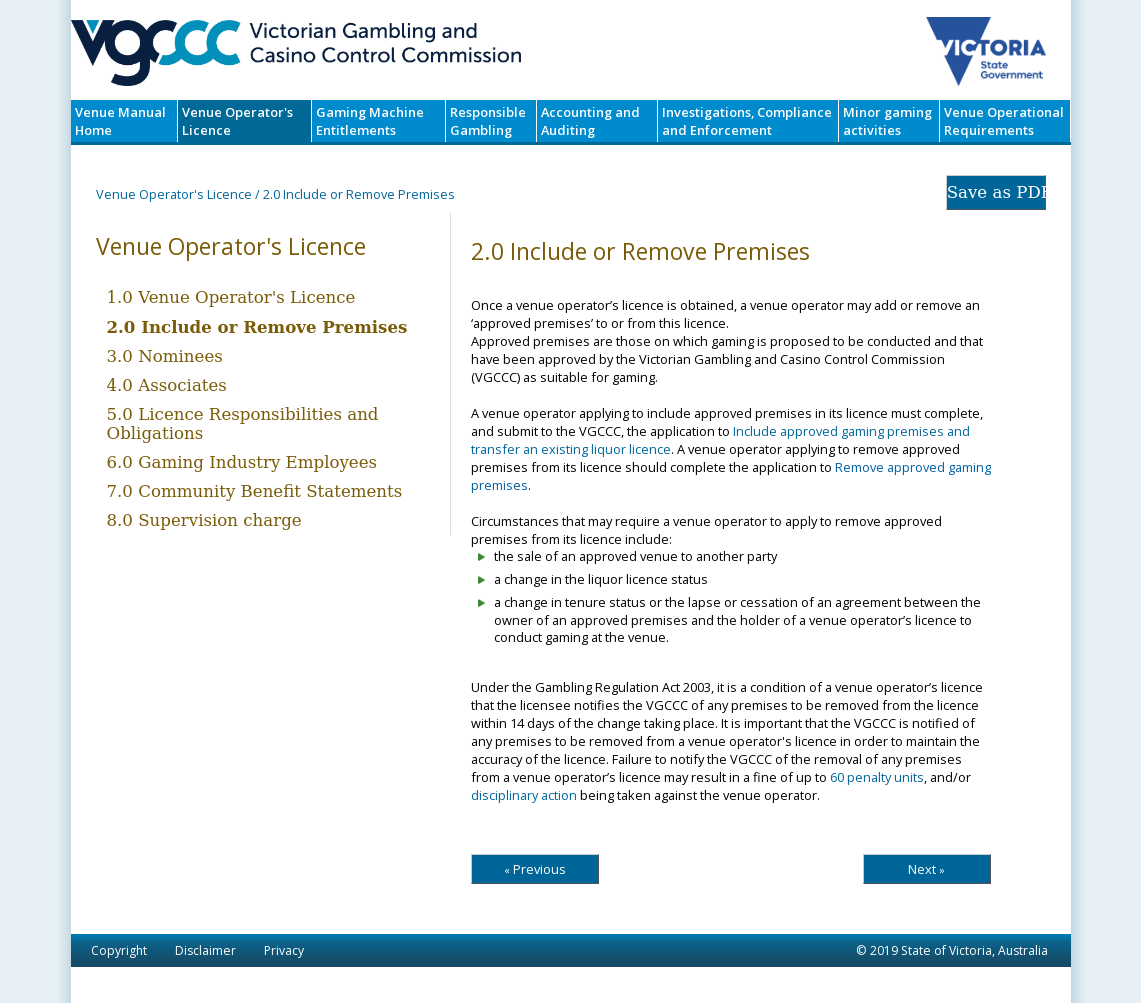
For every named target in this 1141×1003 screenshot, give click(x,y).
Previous (535, 869)
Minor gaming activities (887, 121)
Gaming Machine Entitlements (370, 121)
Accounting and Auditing (590, 121)
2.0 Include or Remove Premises (257, 327)
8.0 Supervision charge (204, 520)
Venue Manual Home (120, 121)
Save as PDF (996, 192)
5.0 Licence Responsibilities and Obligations (243, 424)
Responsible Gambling (488, 121)
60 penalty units (877, 777)
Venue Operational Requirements (1004, 121)
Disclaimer (205, 950)
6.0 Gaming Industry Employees (242, 462)
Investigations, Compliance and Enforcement (747, 121)
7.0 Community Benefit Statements (255, 491)
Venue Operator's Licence (237, 121)
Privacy (284, 950)
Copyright (119, 950)
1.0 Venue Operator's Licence (231, 297)
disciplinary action (524, 795)
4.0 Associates (167, 385)
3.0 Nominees (165, 356)
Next (926, 869)
